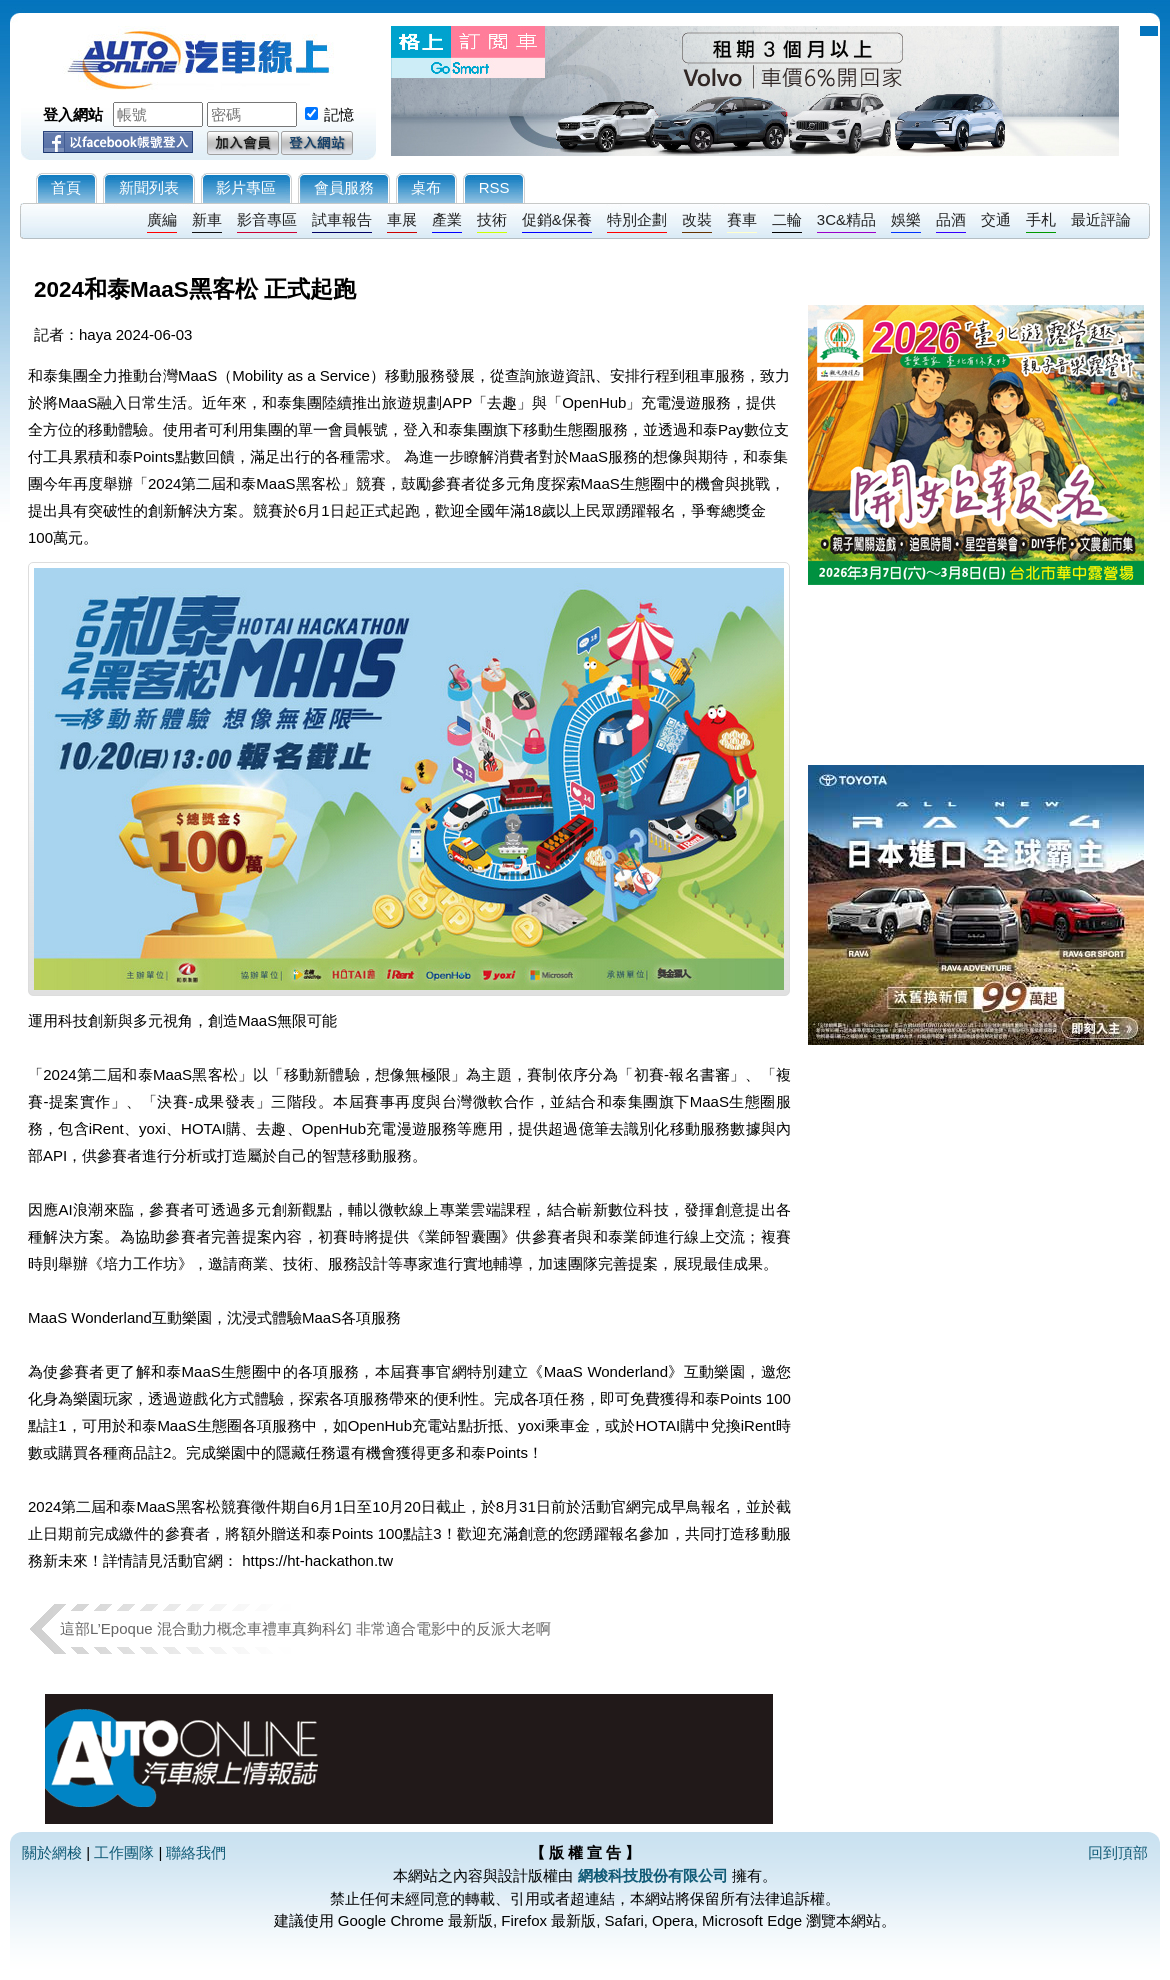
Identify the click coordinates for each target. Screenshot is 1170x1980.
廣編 (162, 219)
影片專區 (246, 187)
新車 (207, 219)
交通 (996, 219)
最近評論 (1101, 219)
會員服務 (344, 187)
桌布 (426, 187)
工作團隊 (124, 1852)
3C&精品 (846, 219)
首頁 (66, 187)
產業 (447, 219)
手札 (1041, 219)
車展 (402, 219)
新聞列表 (149, 187)
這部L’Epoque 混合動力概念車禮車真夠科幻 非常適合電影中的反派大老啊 (305, 1628)
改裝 (697, 219)
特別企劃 (637, 219)
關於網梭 (52, 1852)
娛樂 (906, 219)
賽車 (742, 219)
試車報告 (342, 219)
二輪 (787, 219)
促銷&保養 (557, 219)
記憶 (339, 114)
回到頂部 (1118, 1852)
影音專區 (267, 219)
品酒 (951, 219)
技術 (492, 219)
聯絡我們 (196, 1852)
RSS (494, 187)
